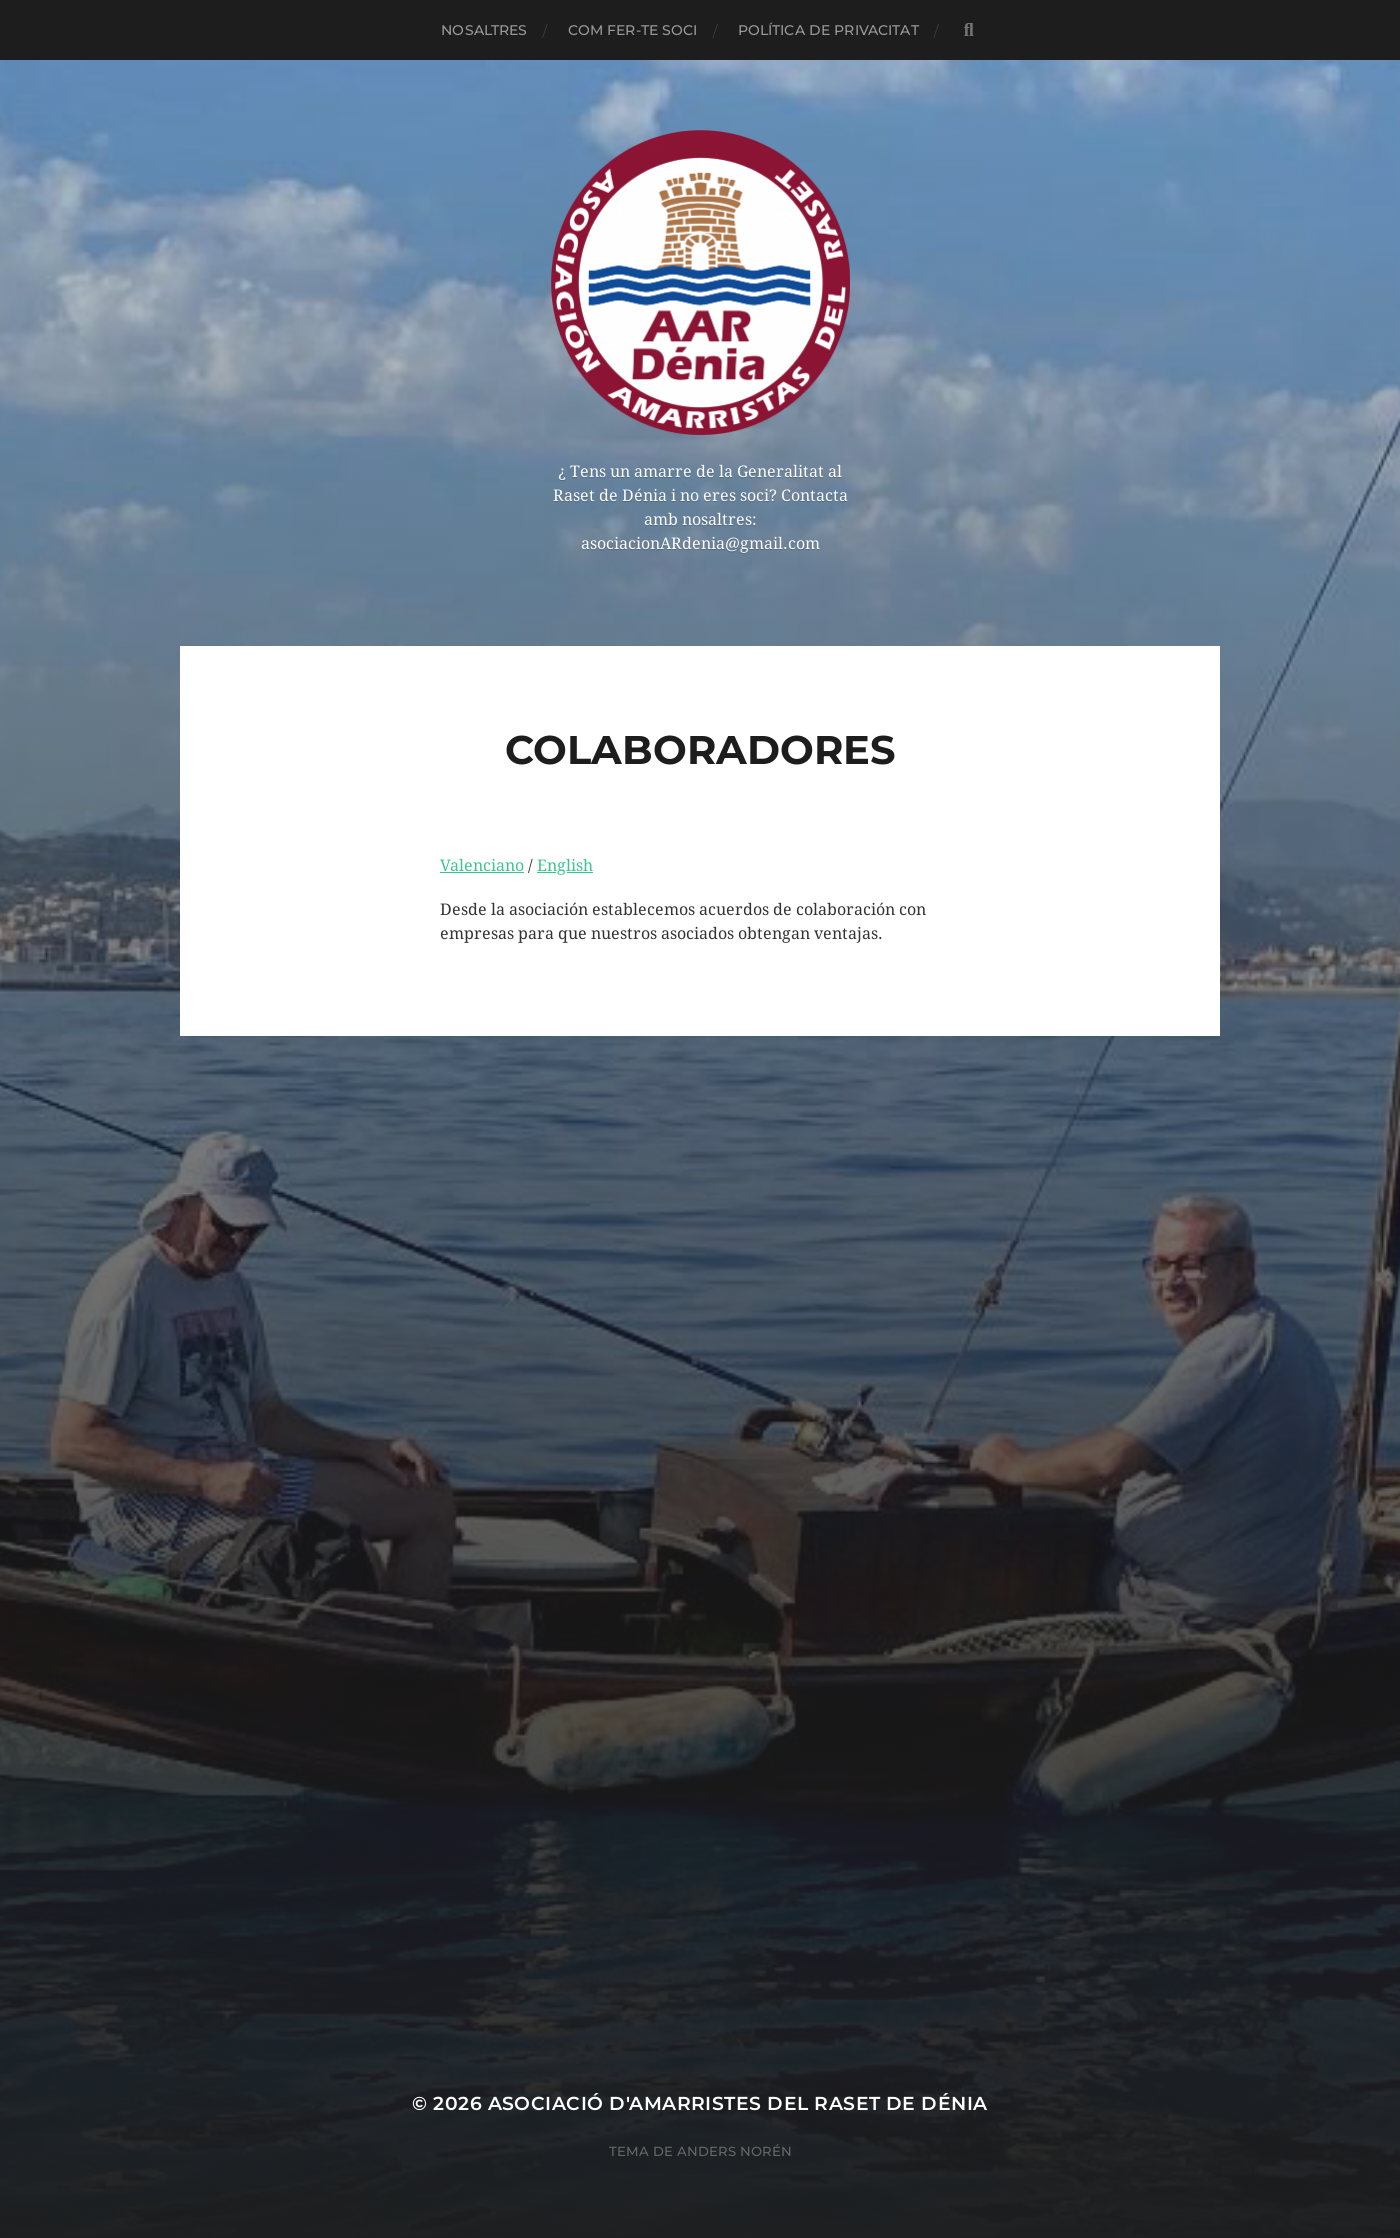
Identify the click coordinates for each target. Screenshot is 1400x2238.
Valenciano (482, 865)
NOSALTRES (484, 30)
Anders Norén (734, 2151)
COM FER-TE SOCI (633, 30)
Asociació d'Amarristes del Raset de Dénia (738, 2103)
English (565, 865)
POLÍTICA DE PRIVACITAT (828, 30)
